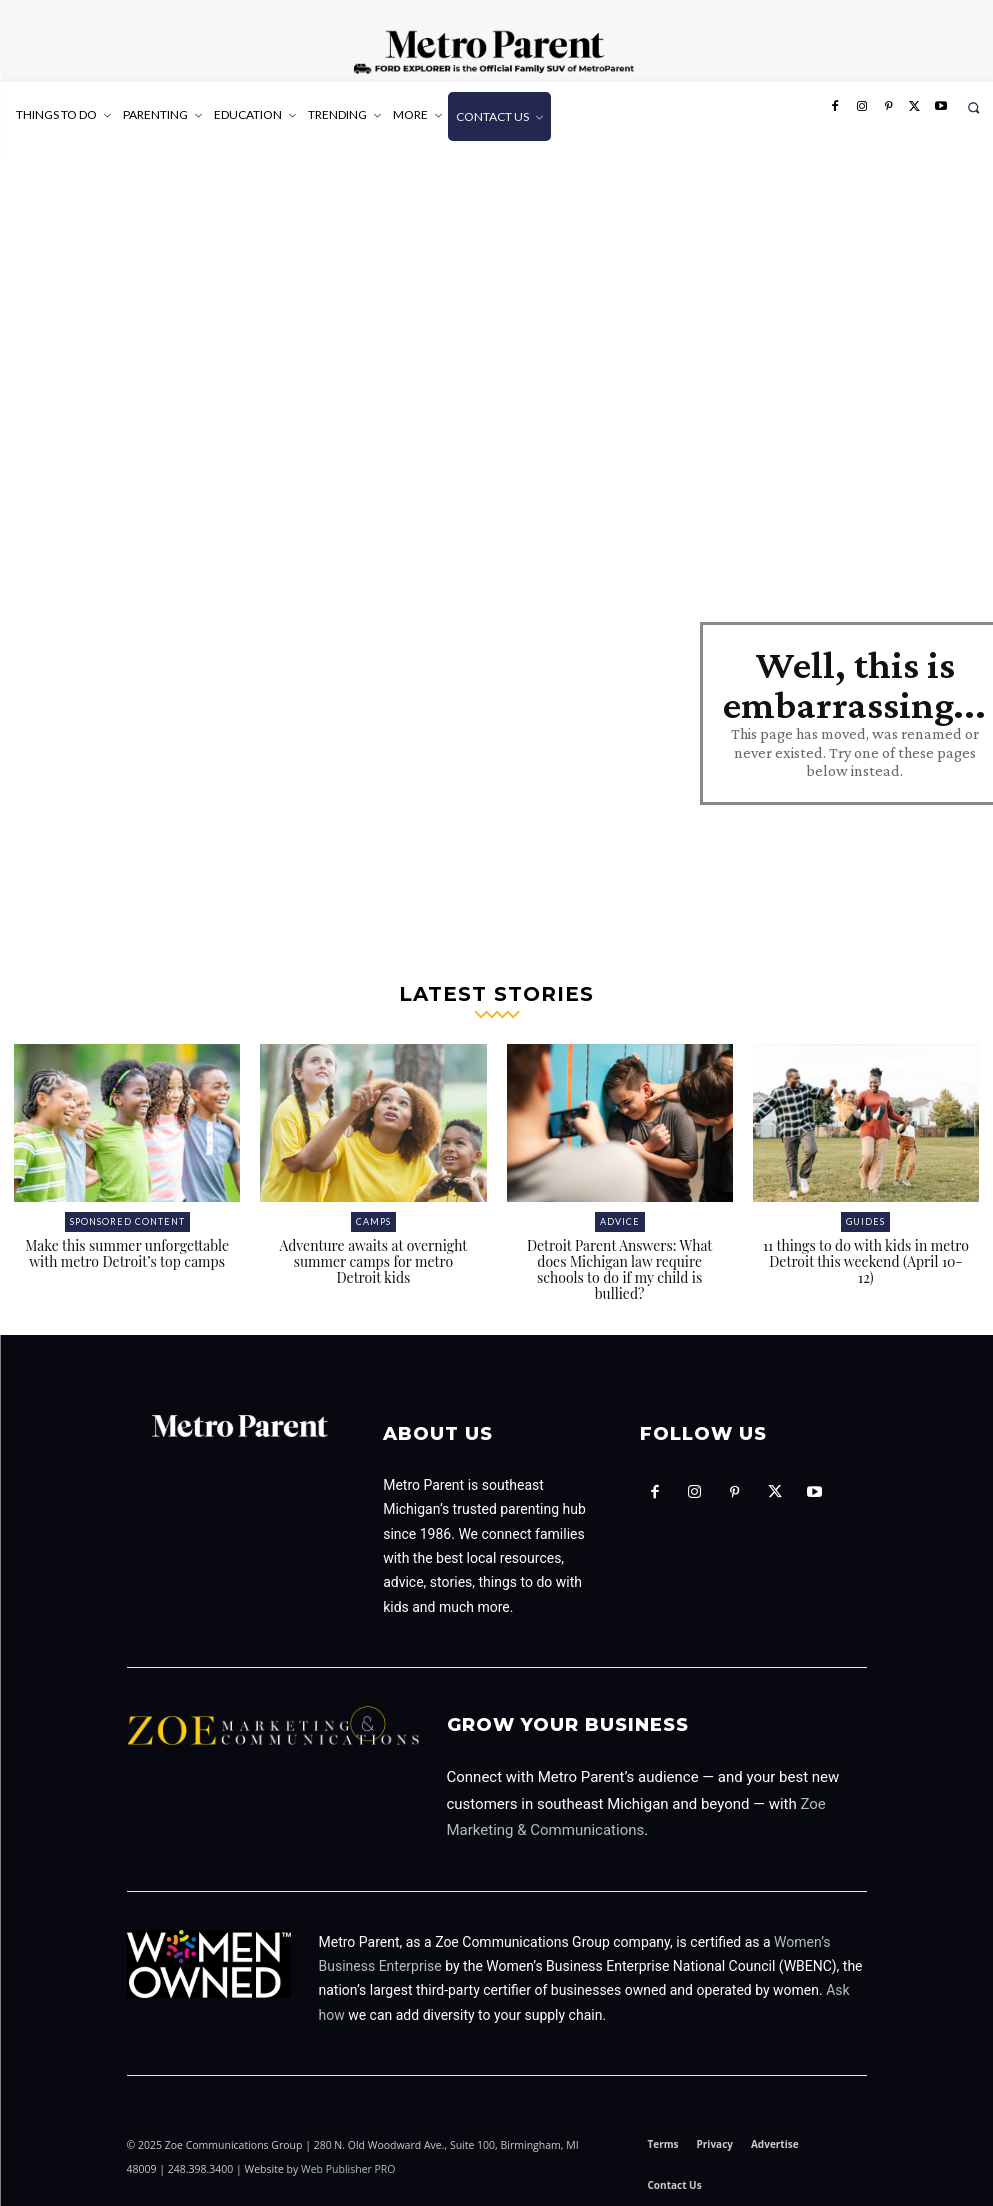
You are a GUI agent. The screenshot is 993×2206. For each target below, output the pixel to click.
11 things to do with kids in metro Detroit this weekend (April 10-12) (866, 1261)
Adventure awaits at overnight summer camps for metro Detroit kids (373, 1261)
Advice (620, 1221)
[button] (973, 107)
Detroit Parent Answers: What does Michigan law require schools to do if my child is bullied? (619, 1269)
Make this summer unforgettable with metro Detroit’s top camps (127, 1253)
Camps (373, 1221)
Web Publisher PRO (348, 2169)
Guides (865, 1221)
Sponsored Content (127, 1221)
